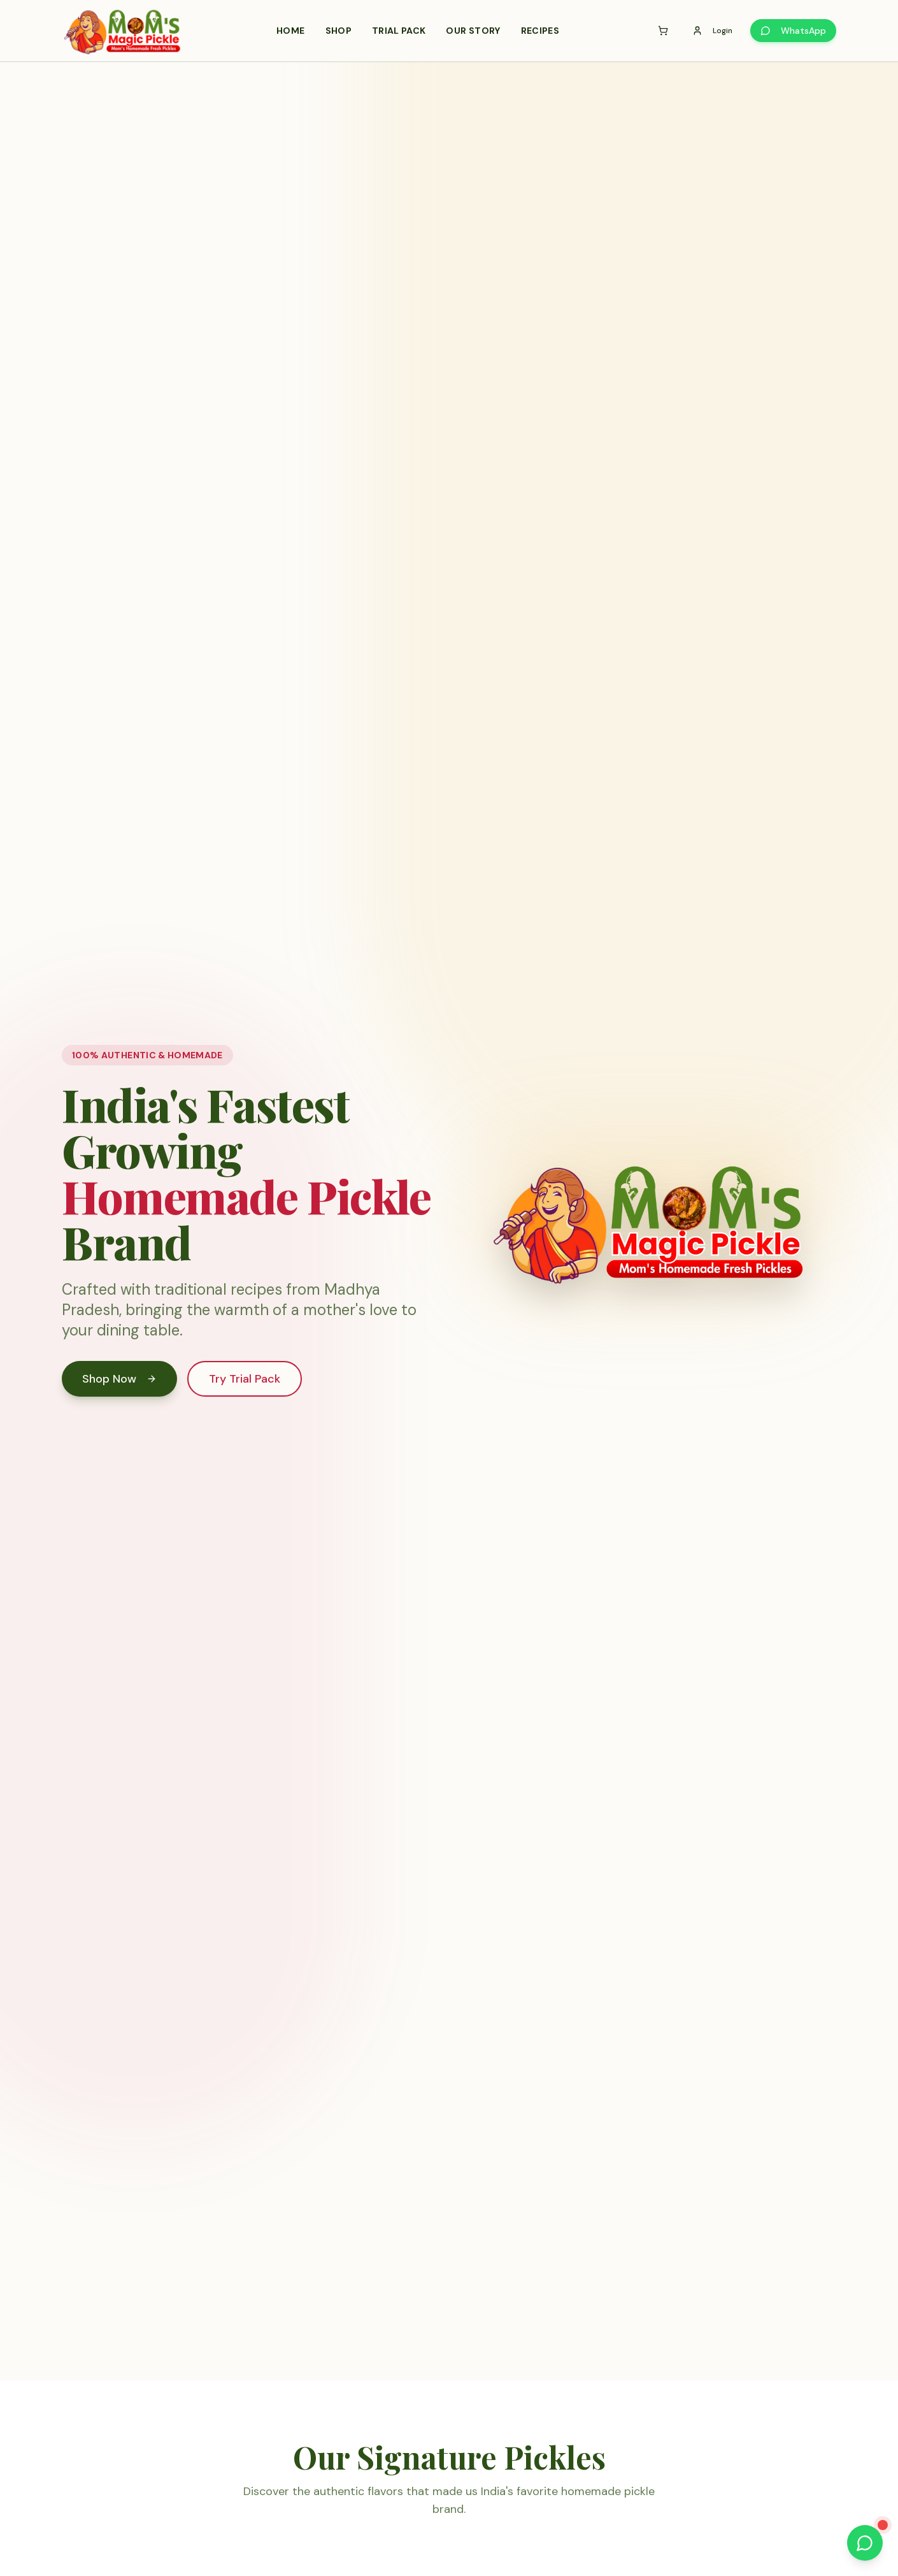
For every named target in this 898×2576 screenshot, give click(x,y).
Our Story (473, 30)
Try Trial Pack (244, 1378)
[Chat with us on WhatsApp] (865, 2543)
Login (712, 30)
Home (290, 30)
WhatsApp (793, 30)
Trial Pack (399, 30)
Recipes (540, 30)
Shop (338, 30)
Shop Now (119, 1378)
